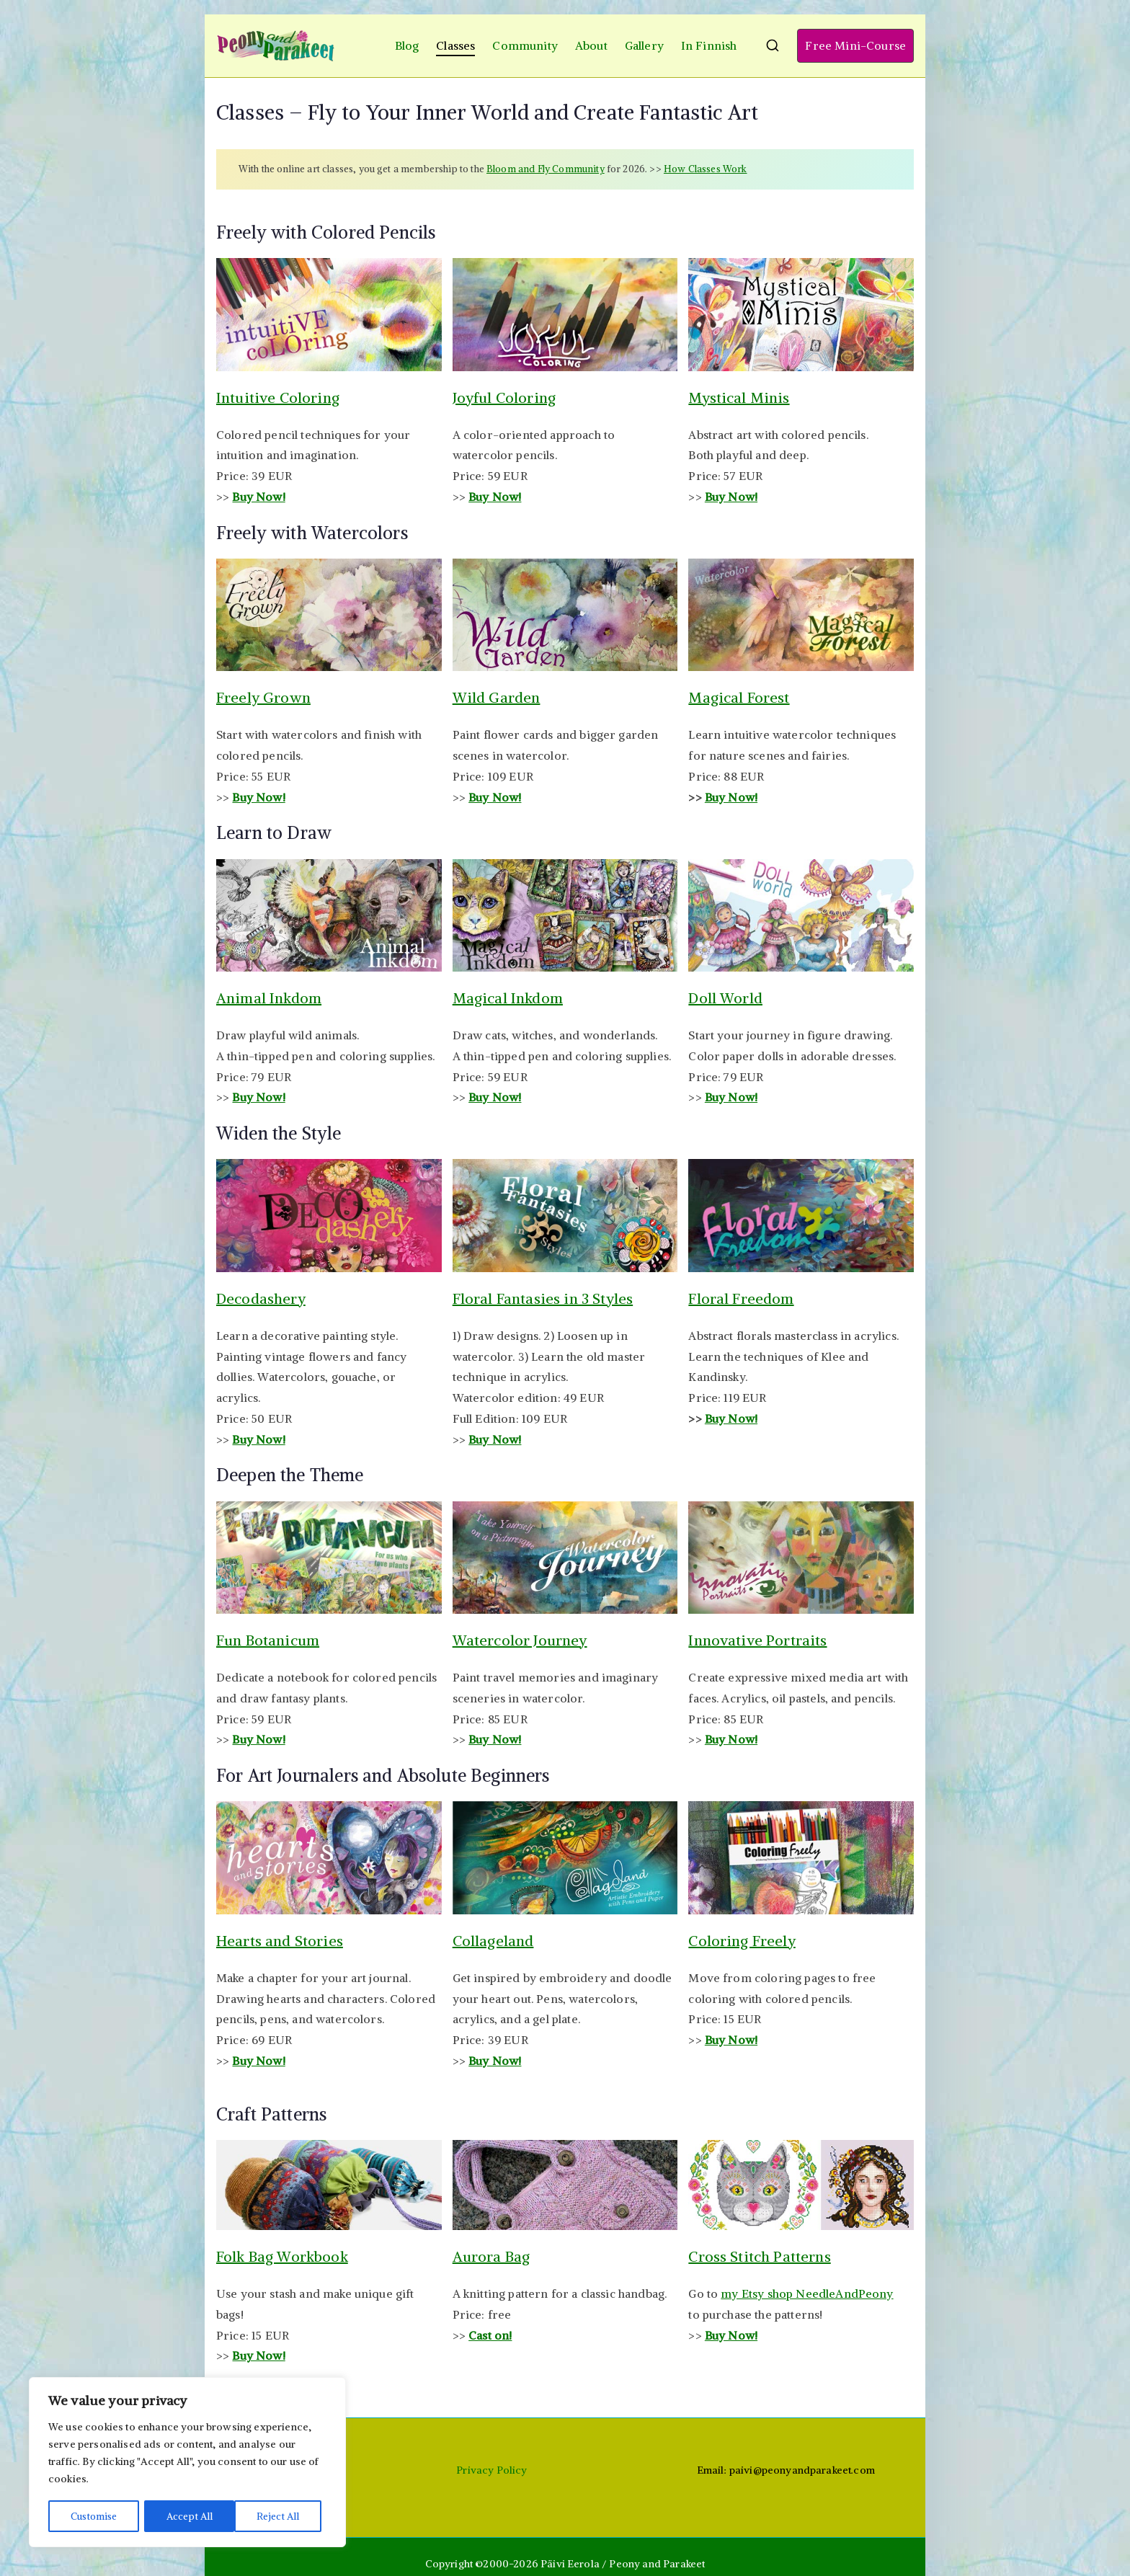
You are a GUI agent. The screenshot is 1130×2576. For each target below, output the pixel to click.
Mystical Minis (738, 397)
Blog (407, 45)
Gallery (644, 45)
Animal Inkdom (268, 998)
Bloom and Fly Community (545, 169)
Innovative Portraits (757, 1640)
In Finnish (709, 45)
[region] (187, 2463)
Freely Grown (263, 697)
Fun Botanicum (267, 1640)
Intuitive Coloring (277, 397)
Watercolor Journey (520, 1640)
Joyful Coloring (504, 397)
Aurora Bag (491, 2256)
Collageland (493, 1941)
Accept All (282, 2516)
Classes (455, 45)
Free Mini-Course (855, 45)
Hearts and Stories (279, 1941)
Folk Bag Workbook (282, 2256)
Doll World (725, 998)
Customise (94, 2516)
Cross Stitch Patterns (759, 2256)
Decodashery (261, 1298)
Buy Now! (258, 797)
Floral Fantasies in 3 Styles (543, 1298)
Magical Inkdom (508, 998)
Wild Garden (496, 697)
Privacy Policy (491, 2470)
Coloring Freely (741, 1941)
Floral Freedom (740, 1298)
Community (524, 45)
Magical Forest (738, 697)
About (591, 45)
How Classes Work (705, 169)
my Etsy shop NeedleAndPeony (807, 2293)
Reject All (188, 2516)
